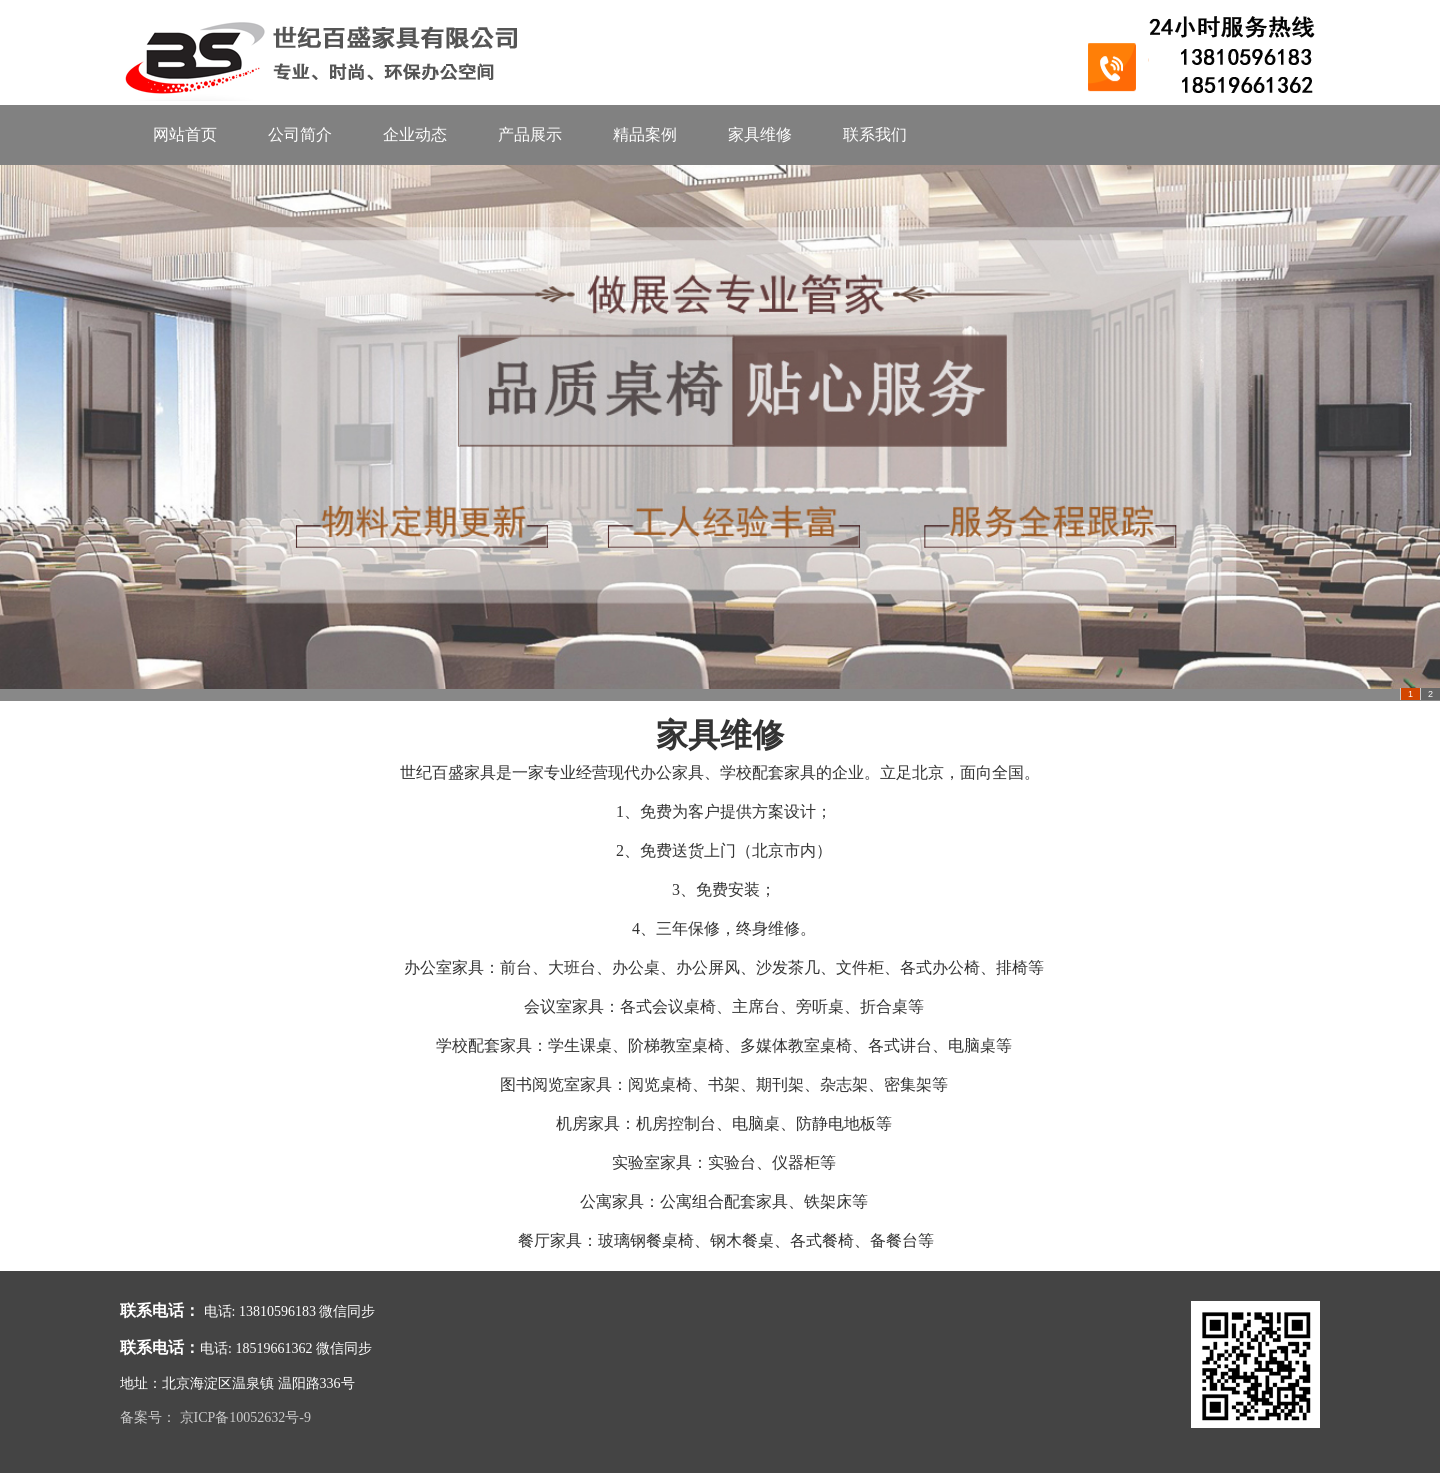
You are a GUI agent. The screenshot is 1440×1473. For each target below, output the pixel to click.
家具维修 (760, 134)
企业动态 (415, 134)
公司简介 (300, 134)
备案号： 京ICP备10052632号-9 (215, 1417)
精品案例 (645, 134)
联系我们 (875, 134)
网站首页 (185, 134)
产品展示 (530, 134)
